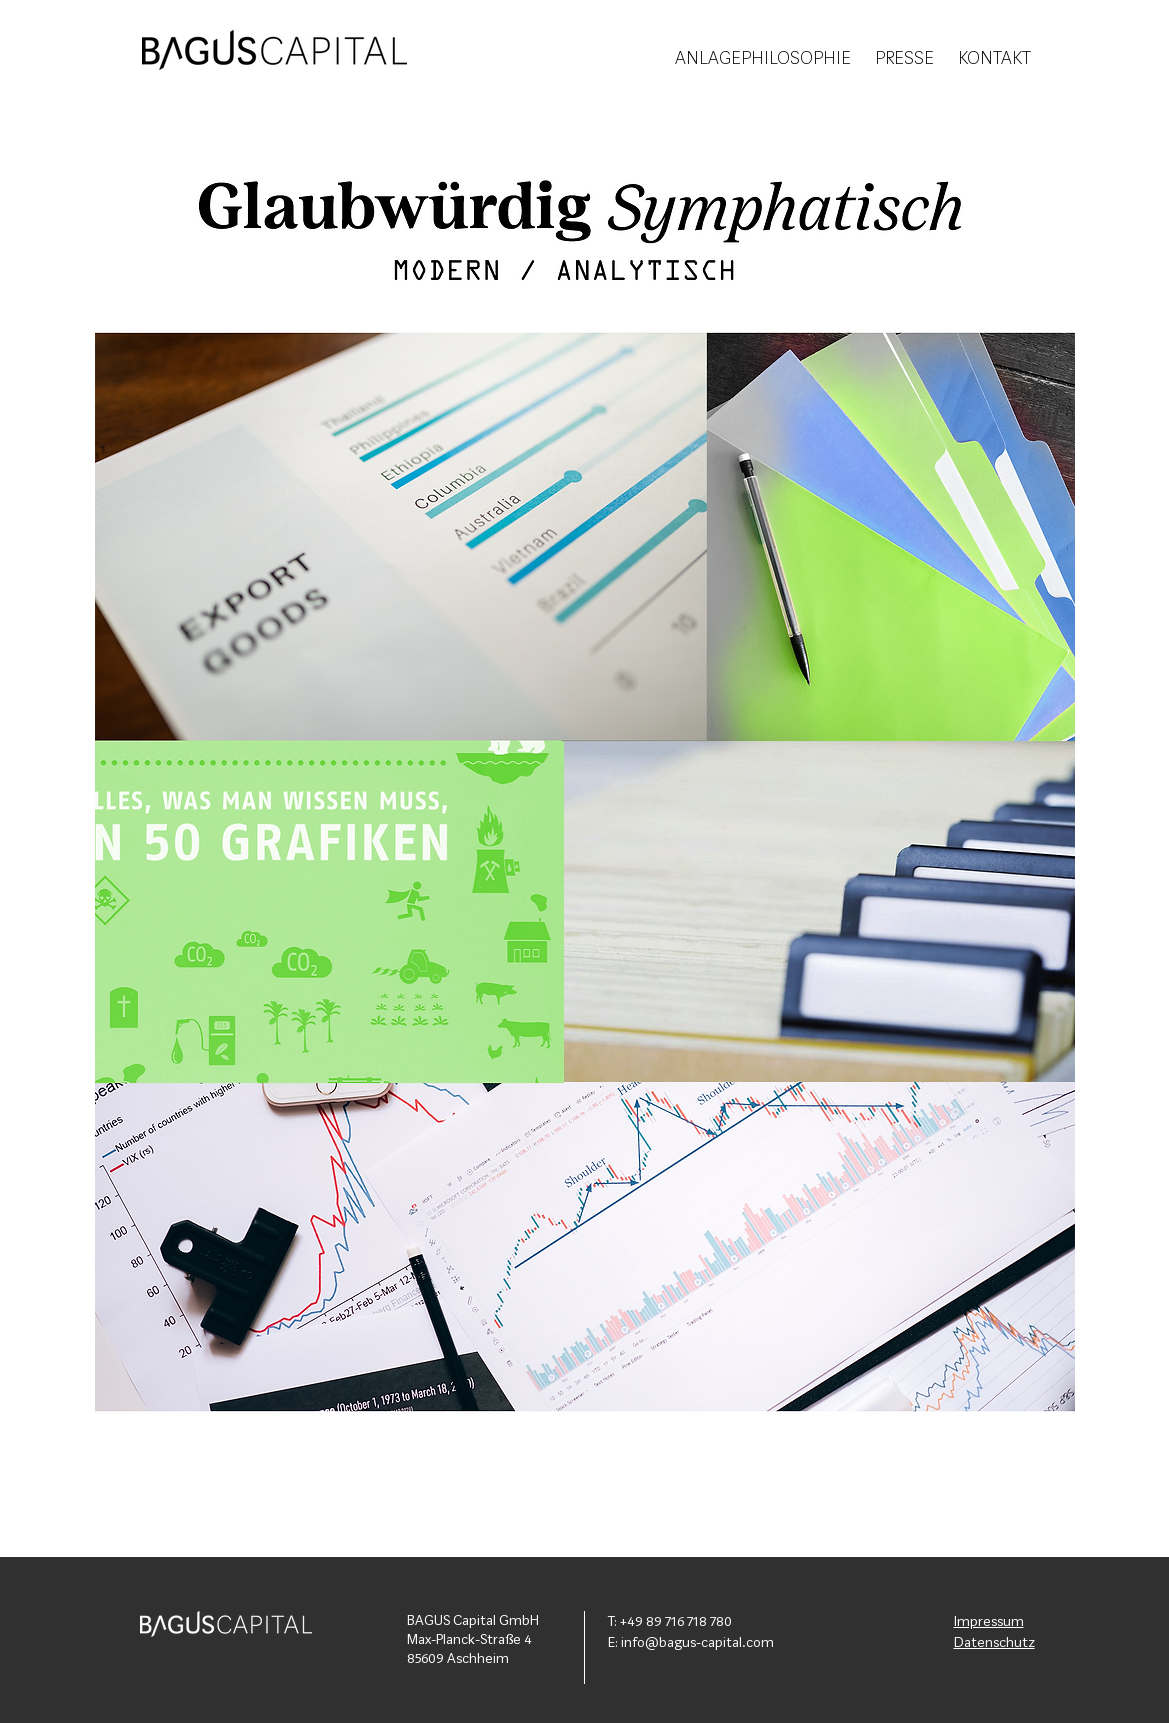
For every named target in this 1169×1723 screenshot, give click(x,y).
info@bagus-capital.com (697, 1643)
